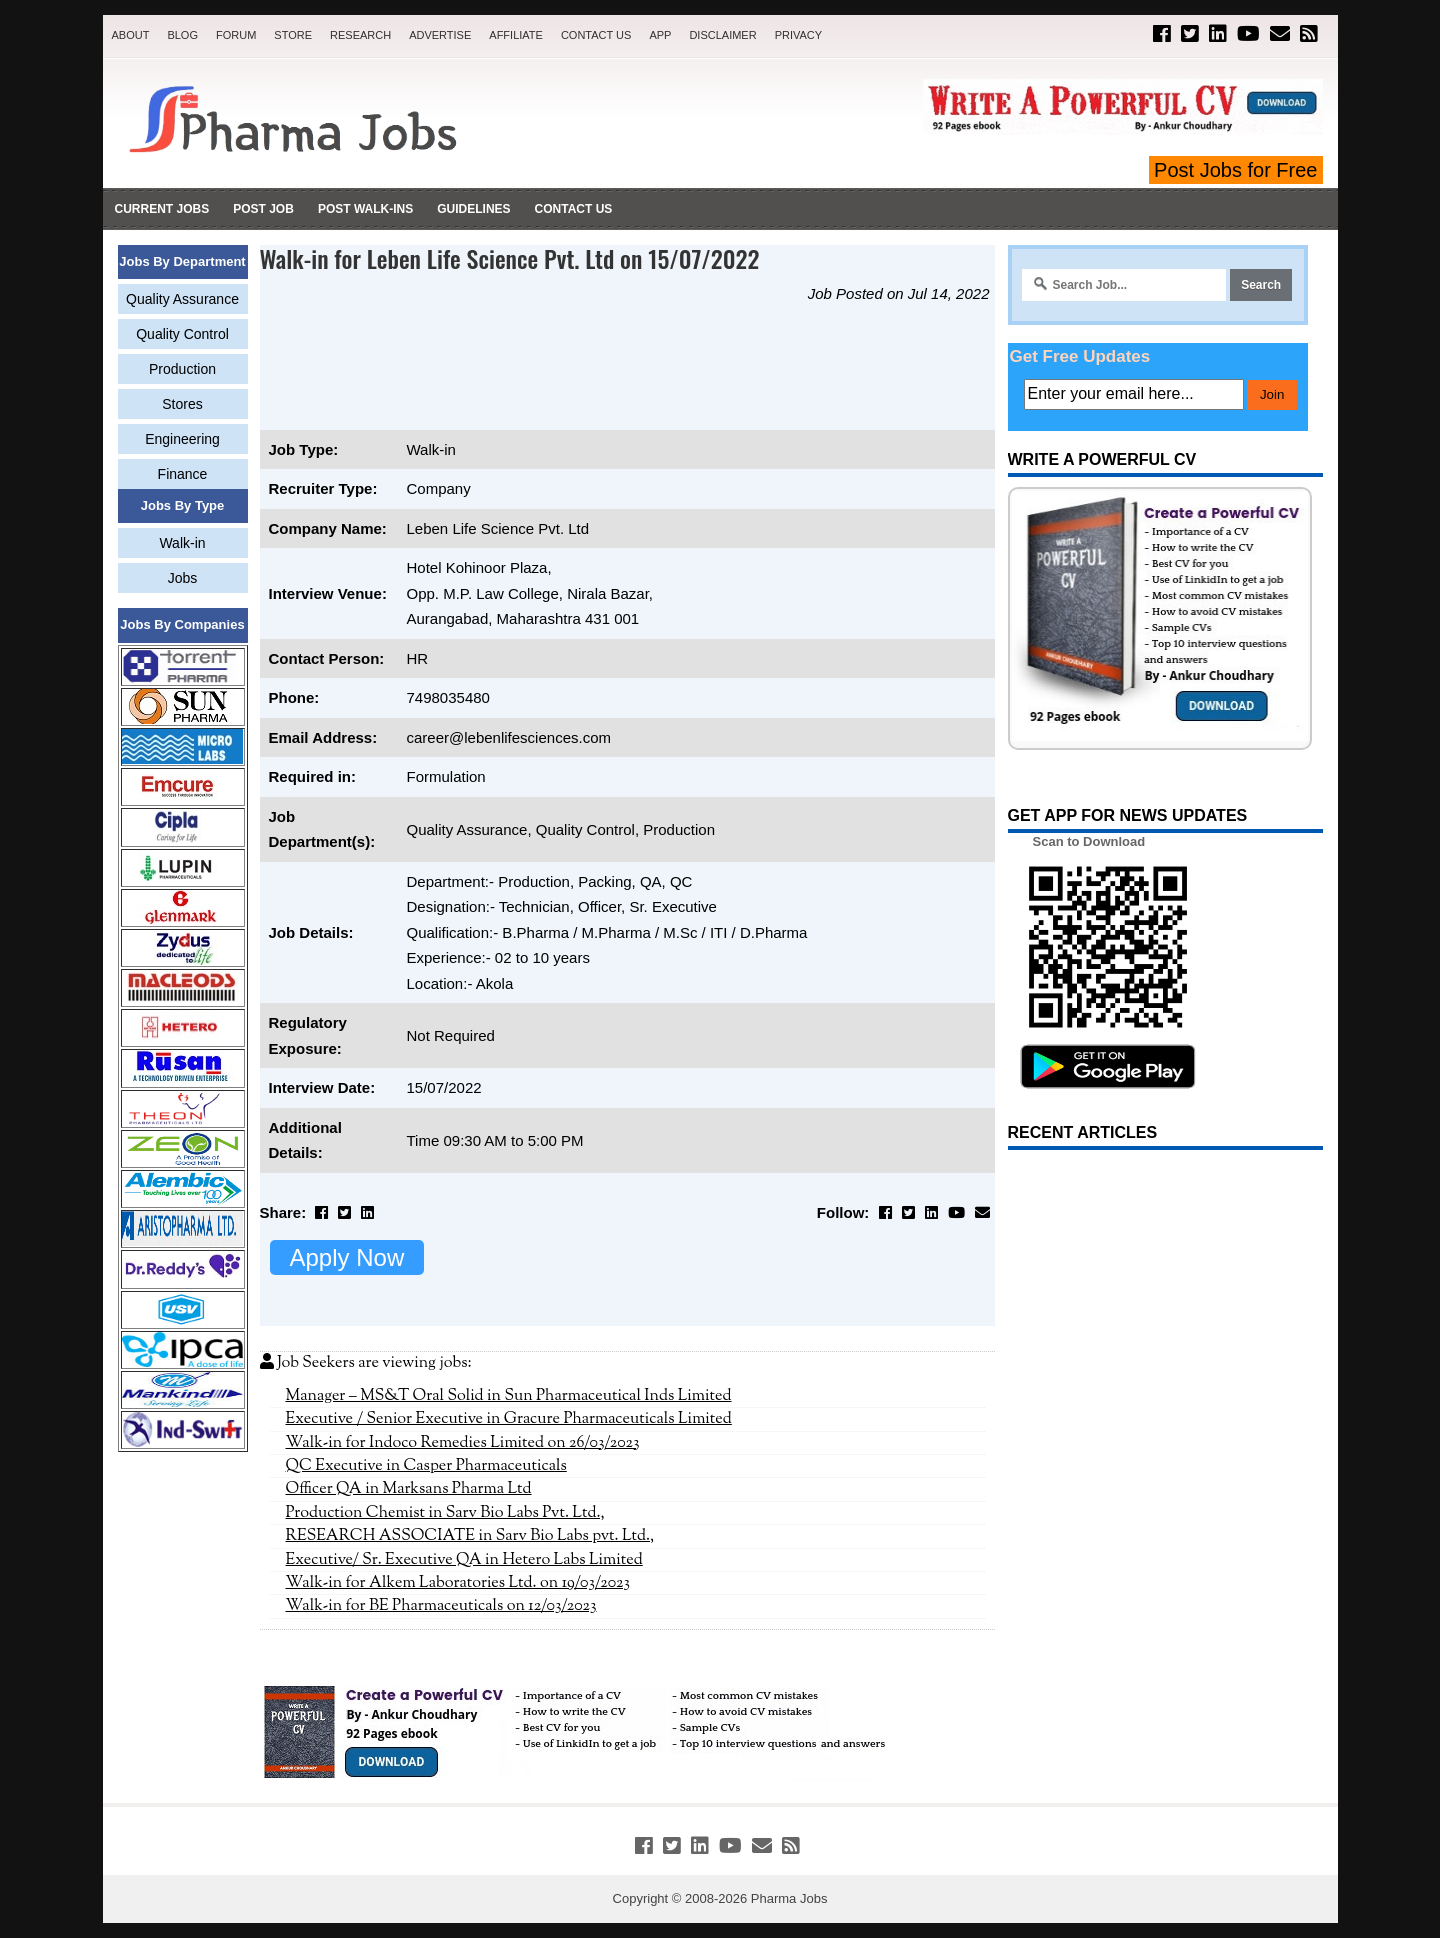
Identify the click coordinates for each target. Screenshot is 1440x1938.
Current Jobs (162, 209)
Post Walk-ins (365, 209)
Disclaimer (722, 35)
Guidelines (473, 209)
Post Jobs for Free (1235, 170)
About (131, 35)
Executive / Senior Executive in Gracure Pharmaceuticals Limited (509, 1419)
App (660, 35)
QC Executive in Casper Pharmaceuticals (426, 1466)
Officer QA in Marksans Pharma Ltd (409, 1489)
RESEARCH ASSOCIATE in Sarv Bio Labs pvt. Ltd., (470, 1536)
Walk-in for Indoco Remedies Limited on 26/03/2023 (463, 1443)
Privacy (798, 35)
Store (293, 35)
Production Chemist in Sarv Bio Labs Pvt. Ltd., (445, 1513)
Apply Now (347, 1257)
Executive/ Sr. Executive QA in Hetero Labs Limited (464, 1560)
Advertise (440, 35)
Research (360, 35)
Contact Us (596, 35)
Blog (182, 35)
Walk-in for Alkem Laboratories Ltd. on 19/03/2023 (458, 1583)
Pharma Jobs (789, 1898)
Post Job (263, 209)
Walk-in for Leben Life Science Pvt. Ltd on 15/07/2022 (510, 258)
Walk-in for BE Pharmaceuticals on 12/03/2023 (441, 1606)
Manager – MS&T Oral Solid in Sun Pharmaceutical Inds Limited (509, 1396)
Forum (236, 35)
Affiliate (516, 35)
